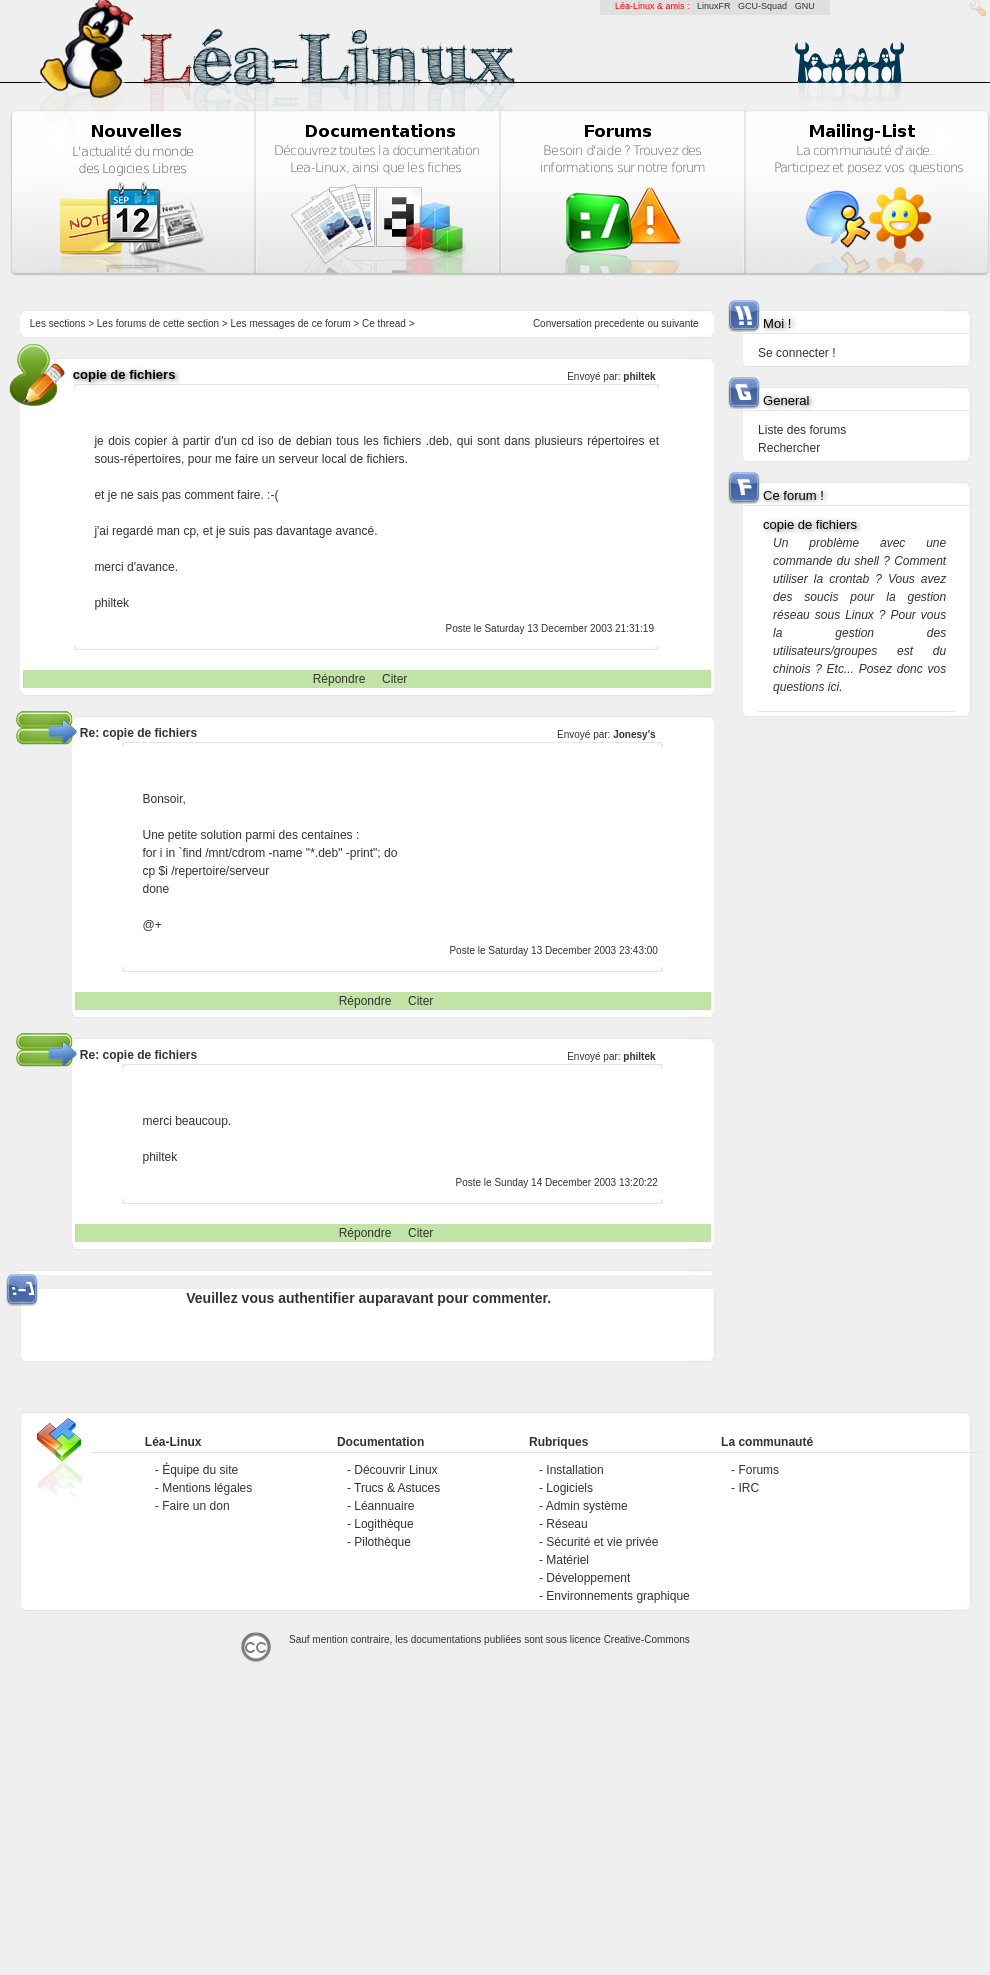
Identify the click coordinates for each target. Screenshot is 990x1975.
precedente (620, 323)
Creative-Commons (647, 1639)
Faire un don (195, 1506)
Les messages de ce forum (291, 323)
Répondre (339, 679)
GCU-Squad (762, 6)
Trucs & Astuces (397, 1488)
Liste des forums (802, 430)
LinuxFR (714, 6)
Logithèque (383, 1524)
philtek (639, 376)
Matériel (567, 1560)
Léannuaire (384, 1506)
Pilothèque (382, 1542)
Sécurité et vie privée (602, 1542)
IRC (748, 1488)
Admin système (587, 1506)
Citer (394, 679)
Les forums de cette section (158, 323)
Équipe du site (200, 1470)
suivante (679, 323)
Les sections (58, 323)
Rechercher (789, 448)
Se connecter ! (796, 353)
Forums (758, 1470)
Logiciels (569, 1488)
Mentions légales (207, 1488)
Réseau (566, 1524)
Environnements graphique (617, 1596)
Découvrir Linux (395, 1470)
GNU (805, 6)
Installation (574, 1470)
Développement (588, 1578)
